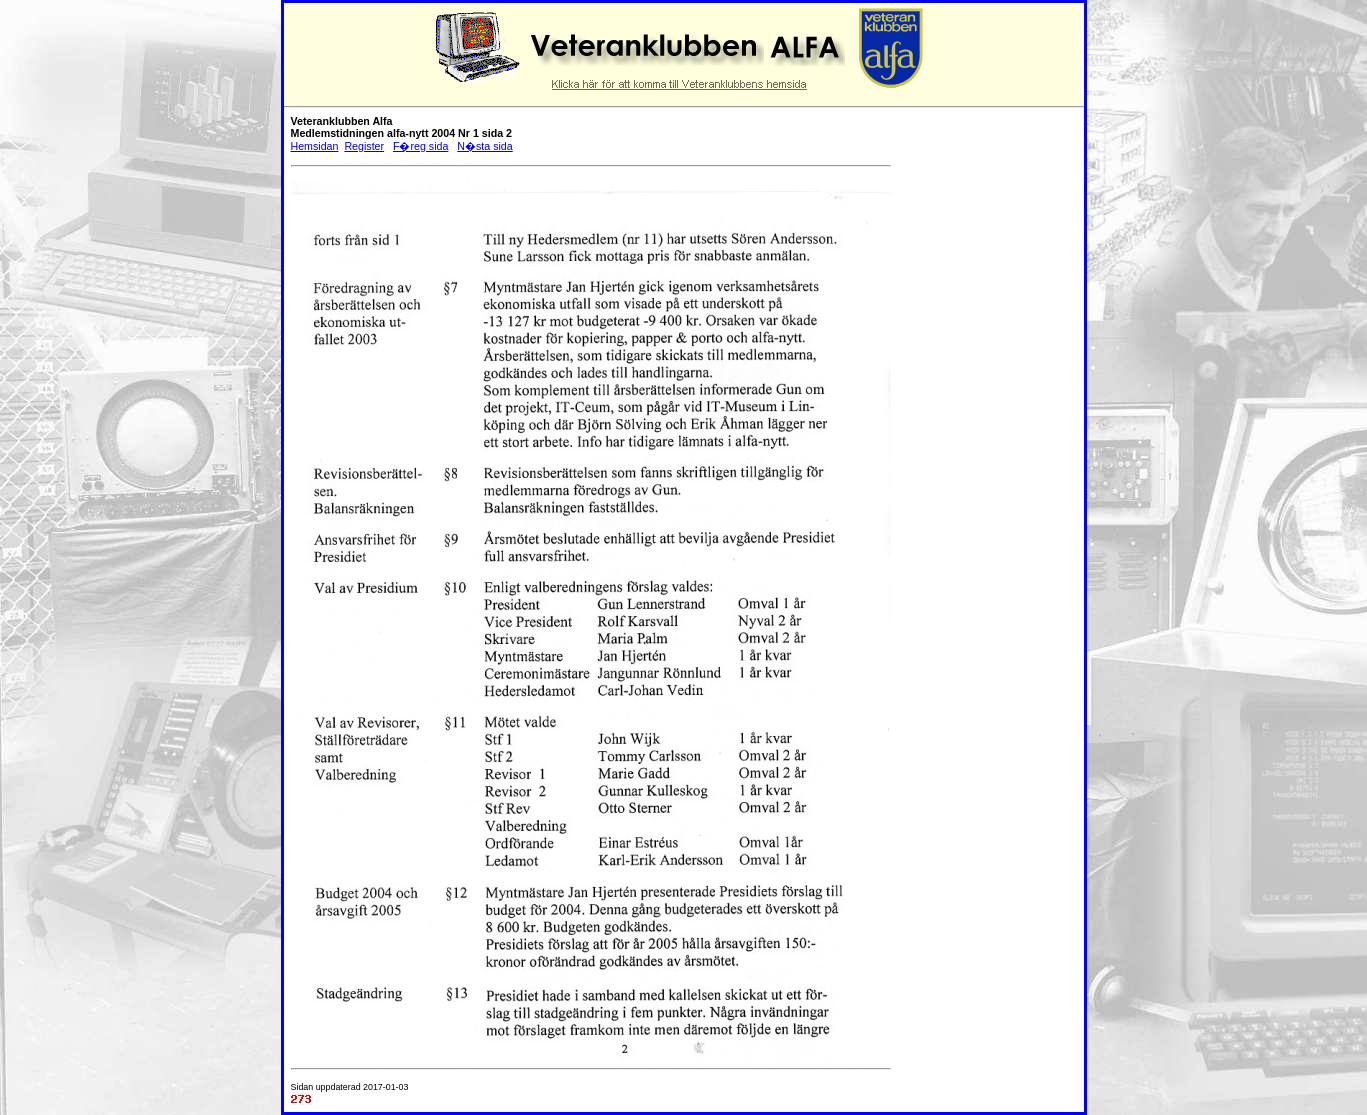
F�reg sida (420, 146)
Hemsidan (315, 146)
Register (364, 146)
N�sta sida (484, 146)
